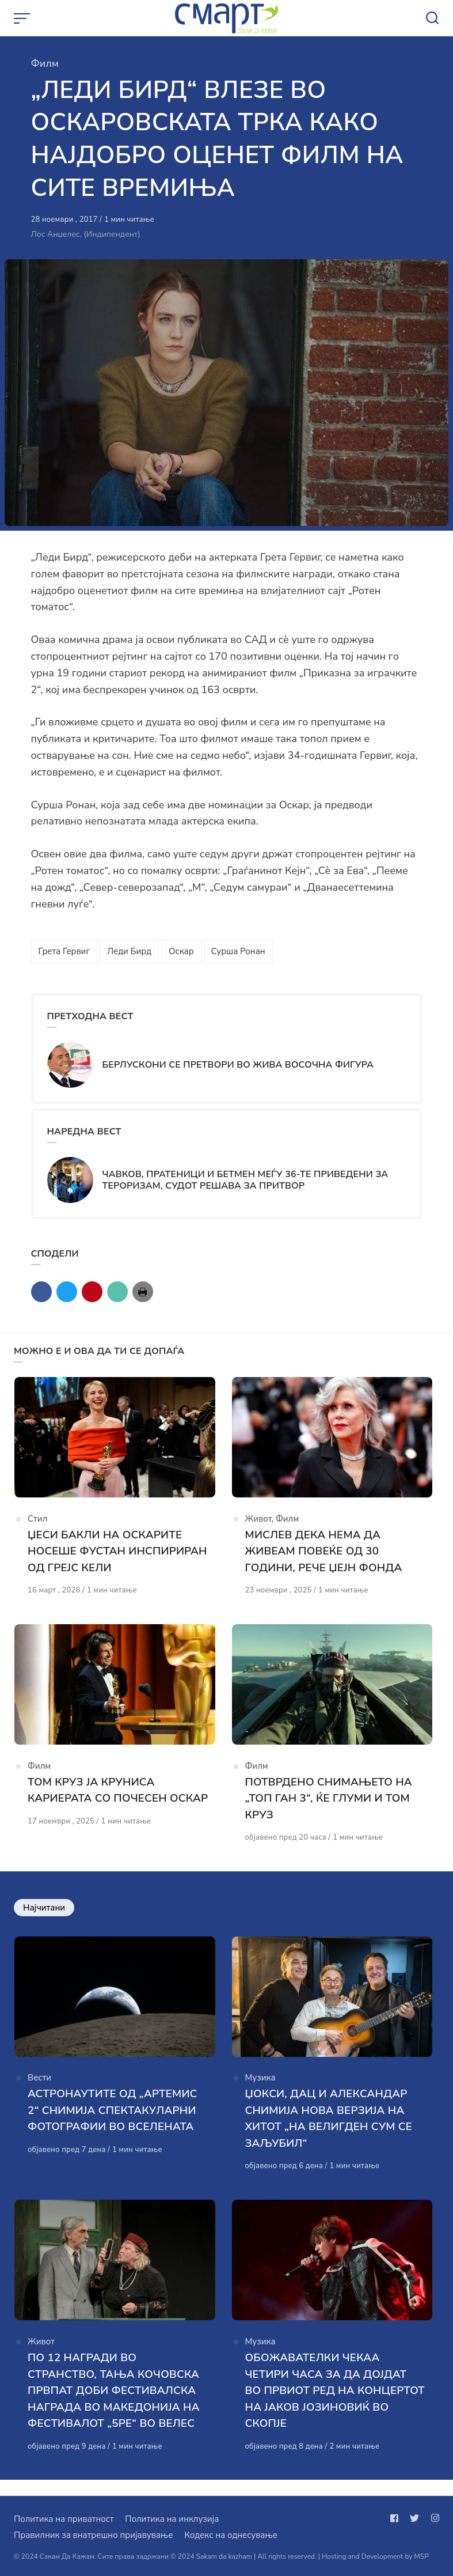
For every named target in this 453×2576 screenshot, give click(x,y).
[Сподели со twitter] (66, 1291)
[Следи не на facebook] (396, 2518)
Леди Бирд (129, 951)
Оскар (181, 951)
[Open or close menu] (23, 18)
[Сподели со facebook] (41, 1291)
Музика (260, 2089)
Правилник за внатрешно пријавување (93, 2535)
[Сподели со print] (142, 1291)
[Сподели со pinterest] (92, 1291)
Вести (39, 2089)
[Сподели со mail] (117, 1291)
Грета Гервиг (64, 951)
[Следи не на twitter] (414, 2518)
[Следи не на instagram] (433, 2518)
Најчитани (44, 1915)
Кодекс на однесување (230, 2535)
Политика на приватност (63, 2519)
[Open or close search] (432, 18)
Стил (37, 1522)
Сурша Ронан (238, 951)
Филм (45, 63)
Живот (258, 1522)
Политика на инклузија (172, 2519)
